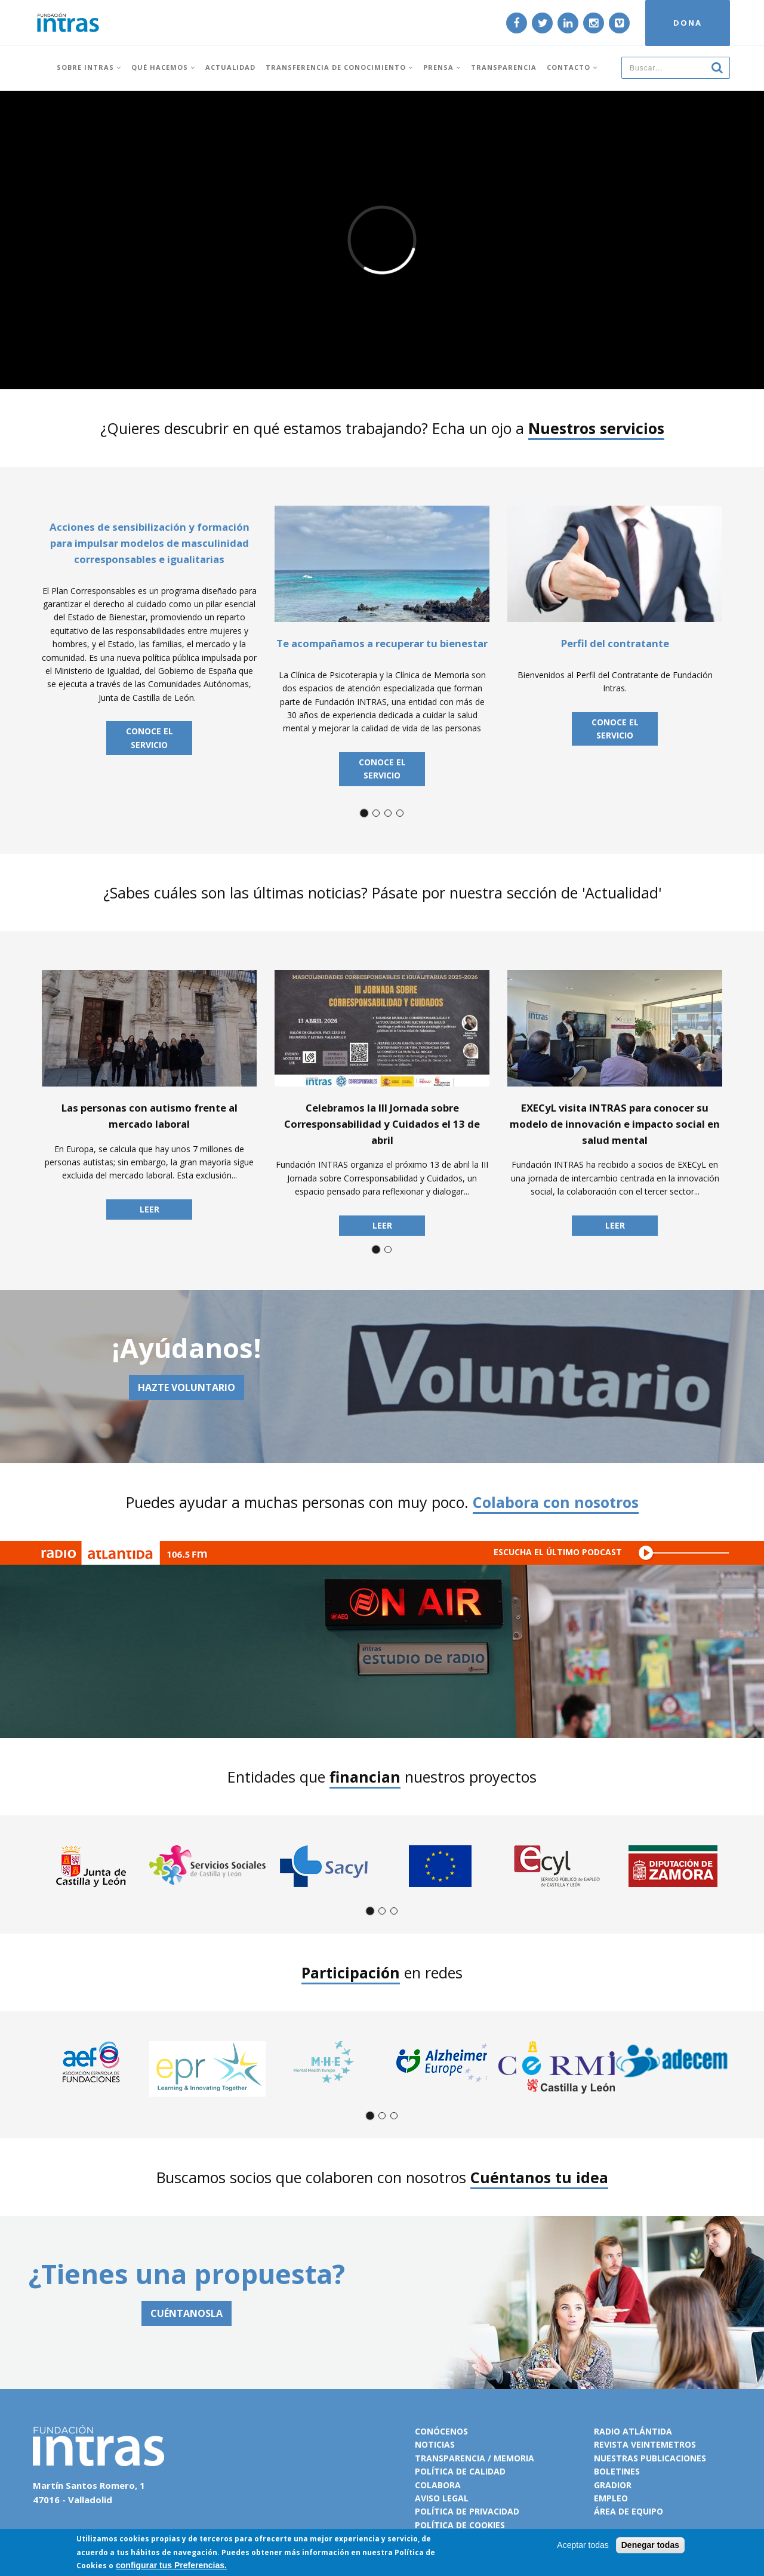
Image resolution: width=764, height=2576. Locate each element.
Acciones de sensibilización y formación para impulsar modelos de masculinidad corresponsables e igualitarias (149, 543)
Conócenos (441, 2431)
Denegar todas (650, 2545)
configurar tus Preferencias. (171, 2565)
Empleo (611, 2498)
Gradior (612, 2485)
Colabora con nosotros (556, 1502)
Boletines (617, 2471)
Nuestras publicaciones (650, 2458)
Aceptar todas (582, 2545)
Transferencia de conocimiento (339, 67)
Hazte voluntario (186, 1387)
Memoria (514, 2458)
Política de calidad (460, 2471)
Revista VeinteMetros (645, 2444)
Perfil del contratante (615, 643)
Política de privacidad (467, 2511)
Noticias (435, 2444)
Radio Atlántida (633, 2431)
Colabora (438, 2485)
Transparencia (504, 67)
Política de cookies (460, 2525)
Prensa (442, 67)
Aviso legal (442, 2498)
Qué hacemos (163, 67)
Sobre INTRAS (89, 67)
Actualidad (230, 67)
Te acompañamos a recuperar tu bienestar (382, 643)
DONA (687, 22)
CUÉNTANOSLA (186, 2313)
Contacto (572, 67)
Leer (149, 1209)
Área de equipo (628, 2511)
